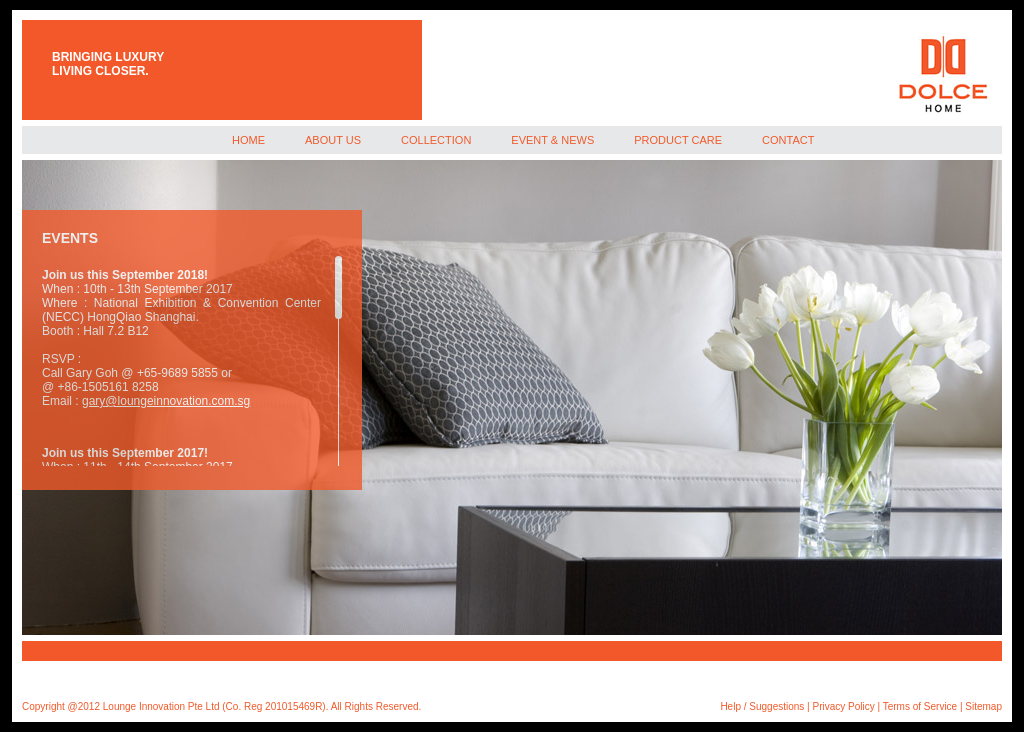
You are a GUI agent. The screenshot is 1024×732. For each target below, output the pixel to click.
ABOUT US (333, 140)
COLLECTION (436, 140)
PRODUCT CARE (678, 140)
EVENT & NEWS (552, 140)
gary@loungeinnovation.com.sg (166, 401)
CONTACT (788, 140)
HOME (248, 140)
